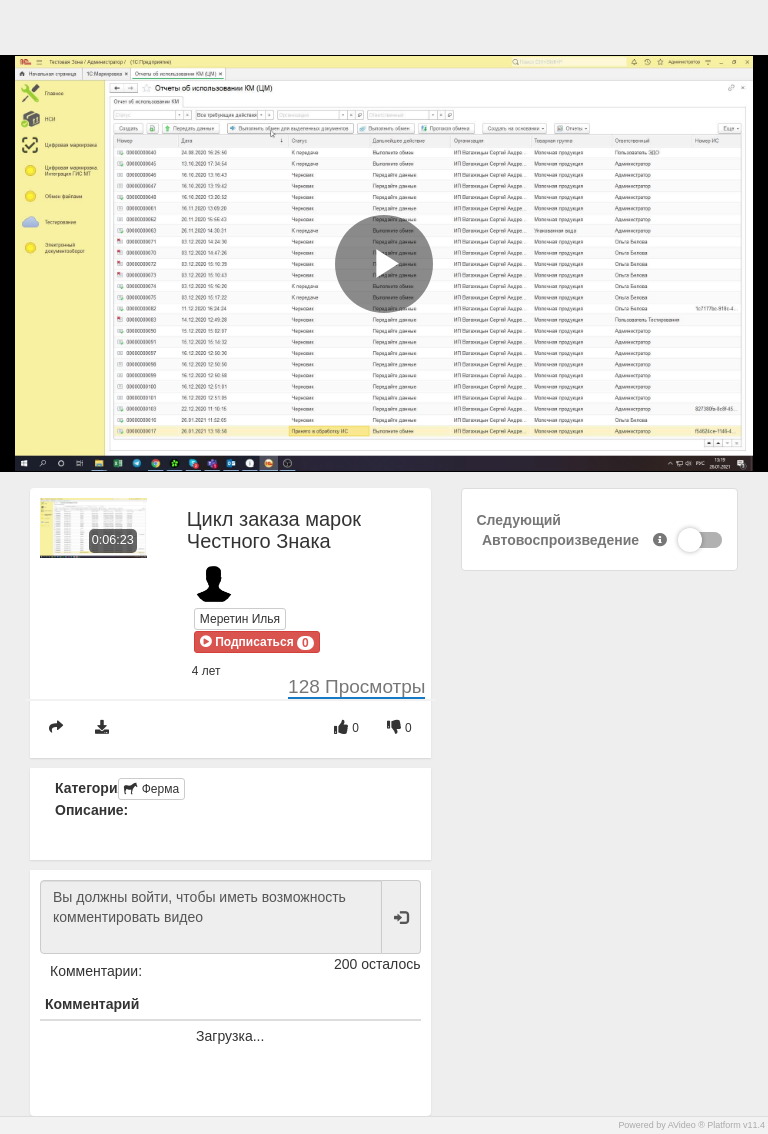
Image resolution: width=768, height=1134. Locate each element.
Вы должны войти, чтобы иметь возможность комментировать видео (211, 917)
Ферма (151, 789)
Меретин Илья (240, 619)
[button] (257, 642)
